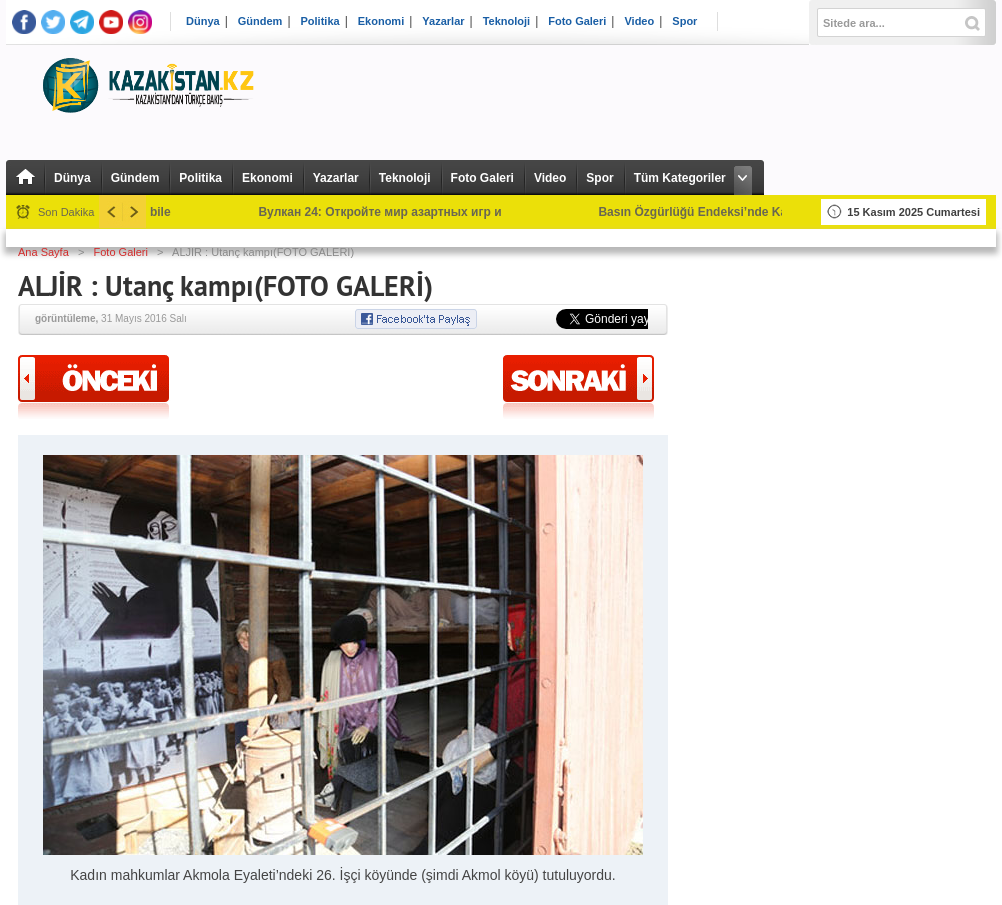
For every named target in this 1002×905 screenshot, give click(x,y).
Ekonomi (381, 21)
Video (639, 21)
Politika (320, 21)
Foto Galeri (577, 21)
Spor (684, 21)
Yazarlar (443, 21)
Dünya (203, 21)
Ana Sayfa (43, 252)
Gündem (260, 21)
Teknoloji (506, 21)
